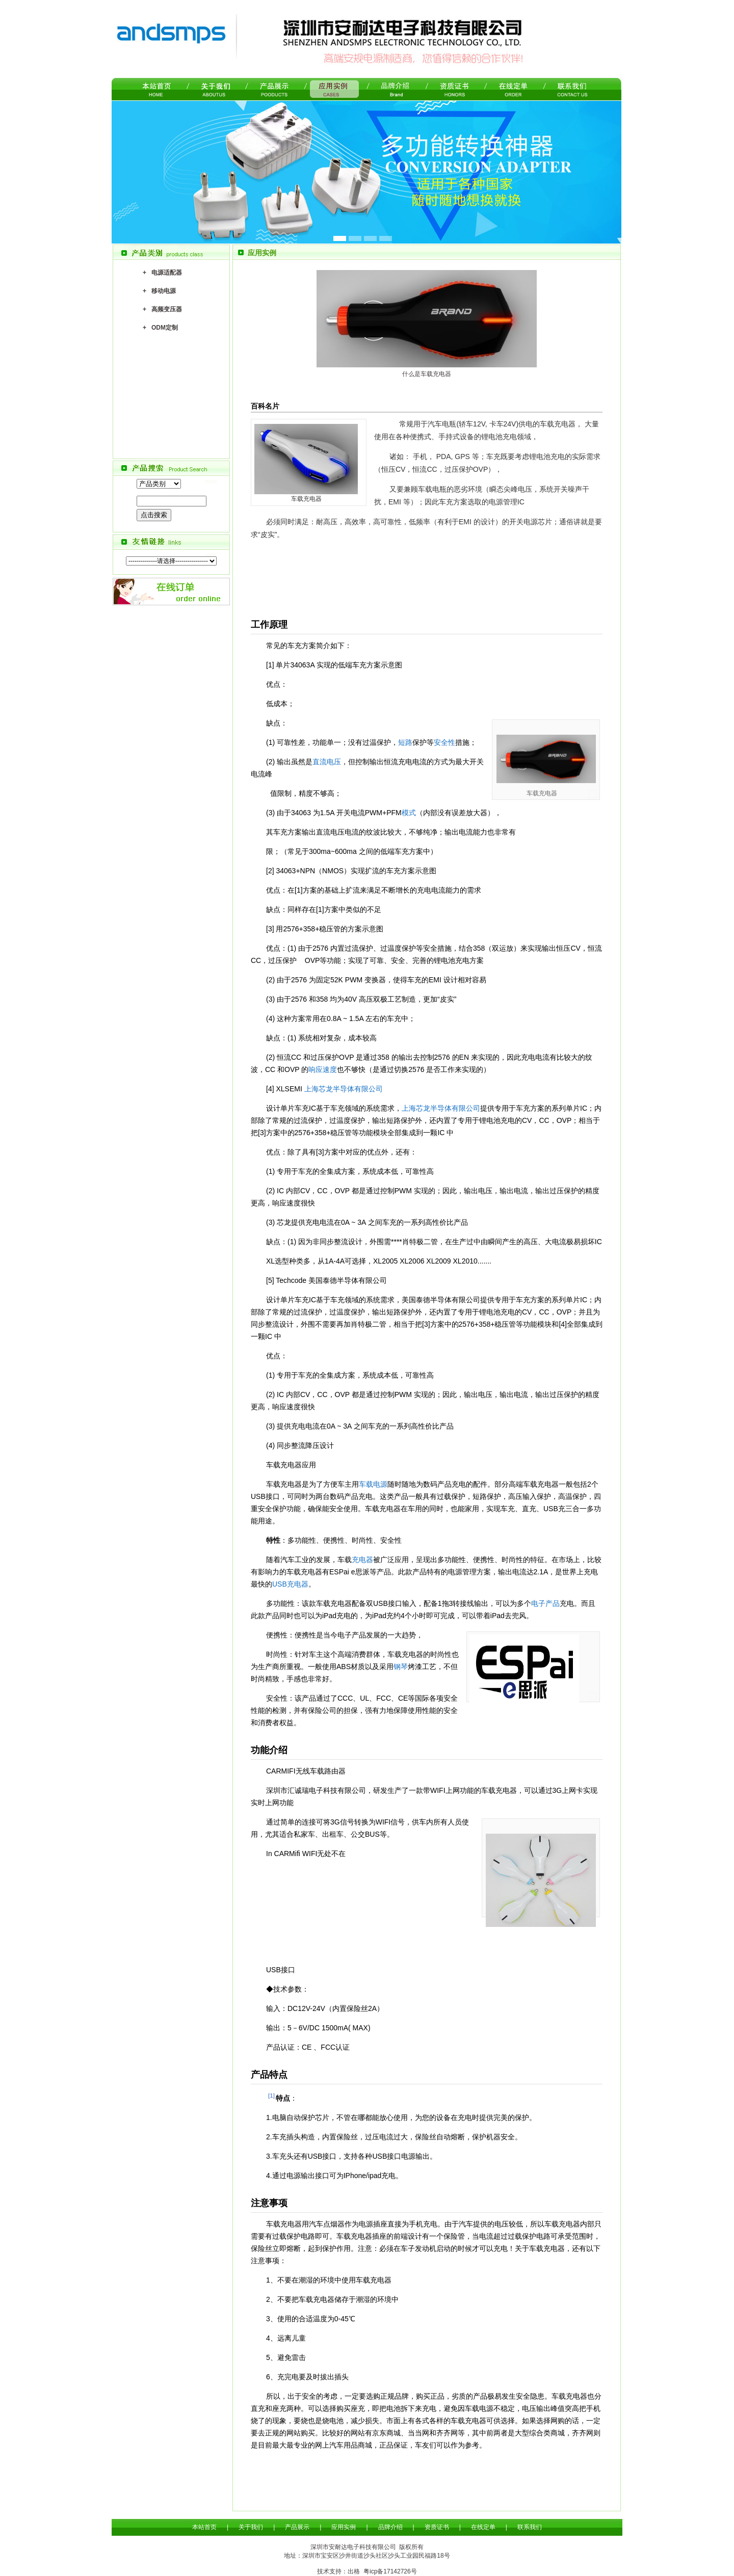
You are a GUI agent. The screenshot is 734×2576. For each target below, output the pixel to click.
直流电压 (326, 762)
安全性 (444, 742)
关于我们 (251, 2527)
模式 (409, 813)
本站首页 (204, 2527)
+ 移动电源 (159, 290)
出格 (354, 2571)
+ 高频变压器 (162, 309)
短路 (405, 742)
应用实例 (343, 2527)
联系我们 (529, 2527)
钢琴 (401, 1666)
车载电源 (373, 1484)
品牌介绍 (390, 2527)
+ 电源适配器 (162, 272)
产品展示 (297, 2527)
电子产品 (545, 1603)
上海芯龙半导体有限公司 (343, 1089)
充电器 (362, 1559)
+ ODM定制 (160, 327)
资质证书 (437, 2527)
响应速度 (322, 1069)
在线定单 (483, 2527)
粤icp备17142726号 (390, 2571)
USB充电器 (290, 1584)
